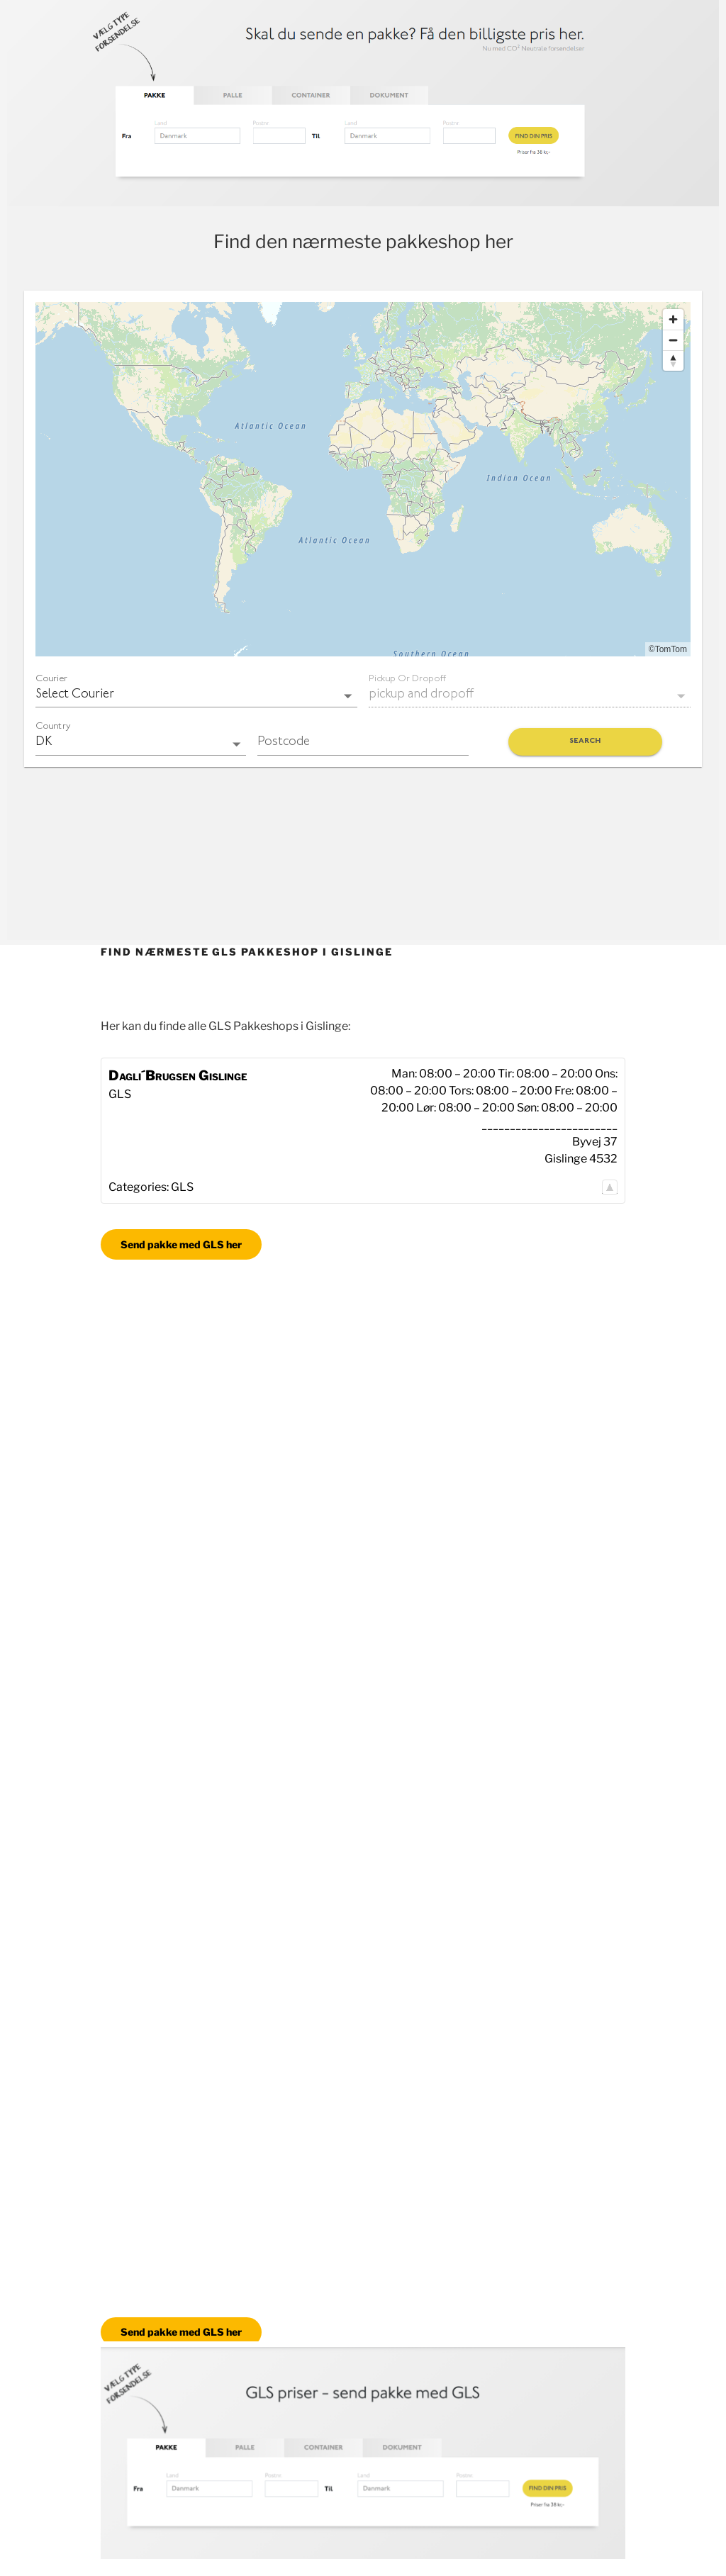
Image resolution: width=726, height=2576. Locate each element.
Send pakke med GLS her (181, 1244)
